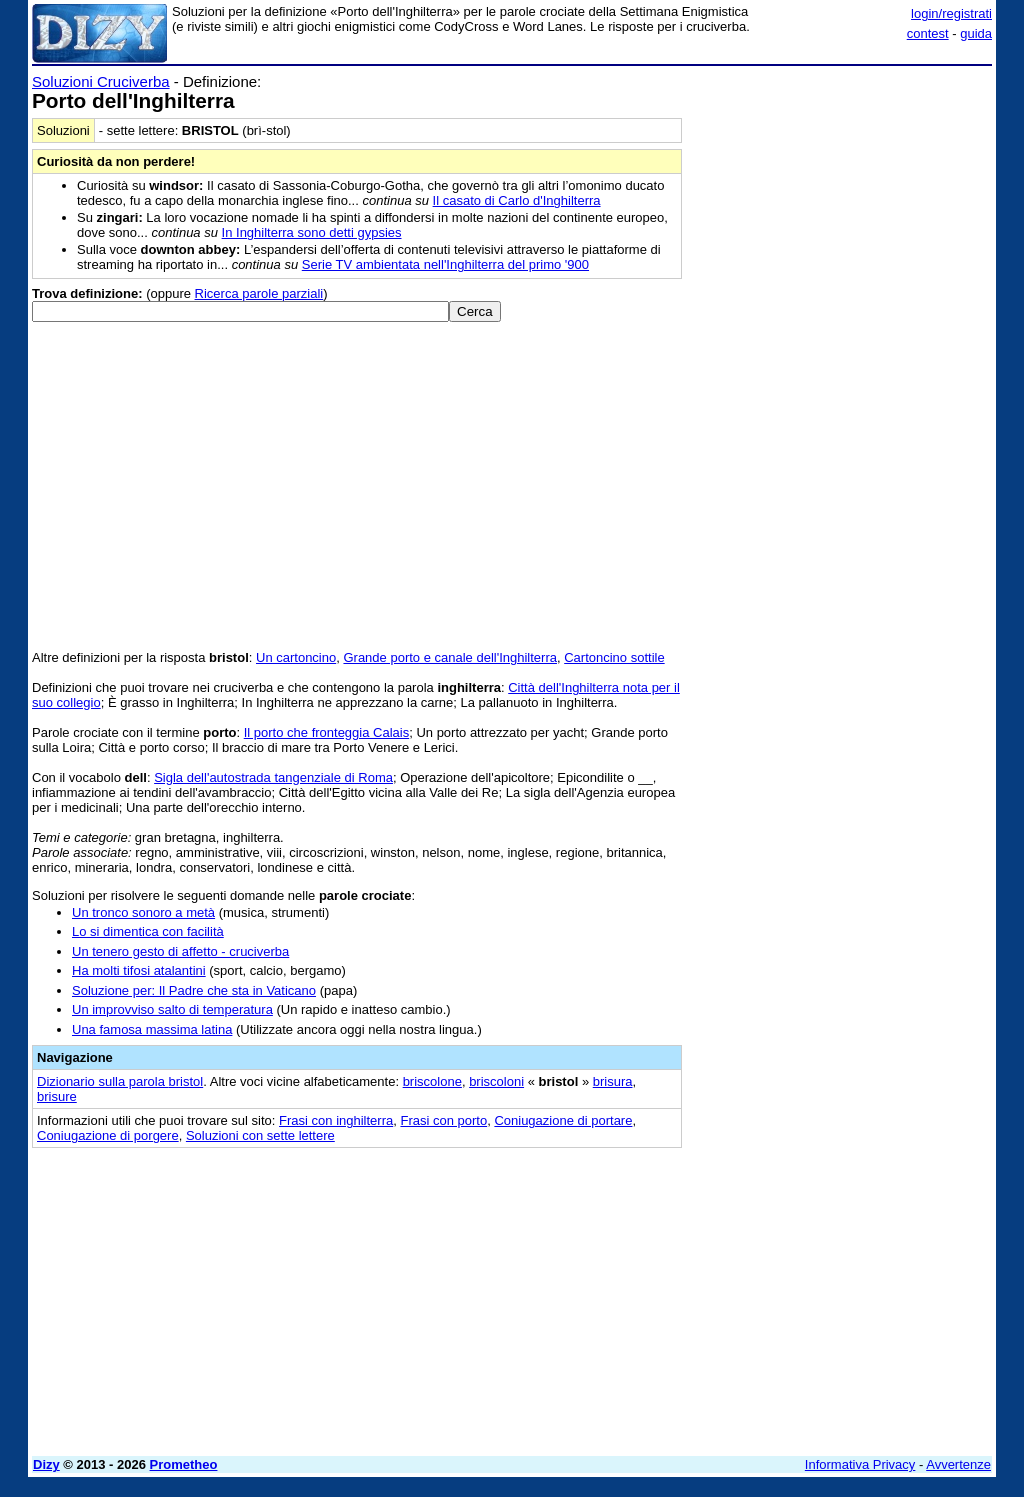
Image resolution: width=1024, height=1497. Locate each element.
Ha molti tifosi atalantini (139, 970)
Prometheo (184, 1464)
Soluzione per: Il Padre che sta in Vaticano (194, 990)
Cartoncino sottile (614, 657)
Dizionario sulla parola (120, 1081)
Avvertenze (958, 1464)
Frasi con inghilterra (336, 1120)
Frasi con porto (443, 1120)
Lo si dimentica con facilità (148, 931)
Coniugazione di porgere (108, 1135)
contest (928, 33)
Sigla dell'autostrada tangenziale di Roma (273, 777)
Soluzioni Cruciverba (101, 81)
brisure (57, 1096)
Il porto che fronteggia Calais (326, 732)
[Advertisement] (842, 198)
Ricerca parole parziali (259, 293)
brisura (613, 1081)
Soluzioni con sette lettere (260, 1135)
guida (976, 33)
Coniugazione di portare (563, 1120)
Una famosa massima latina (152, 1029)
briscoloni (496, 1081)
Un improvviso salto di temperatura (172, 1009)
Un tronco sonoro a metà (143, 912)
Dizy (46, 1464)
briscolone (432, 1081)
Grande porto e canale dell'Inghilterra (450, 657)
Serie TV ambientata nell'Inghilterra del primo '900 (445, 264)
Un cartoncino (296, 657)
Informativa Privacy (860, 1464)
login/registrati (951, 13)
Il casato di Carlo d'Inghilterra (517, 200)
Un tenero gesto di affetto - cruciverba (180, 951)
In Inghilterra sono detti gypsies (312, 232)
